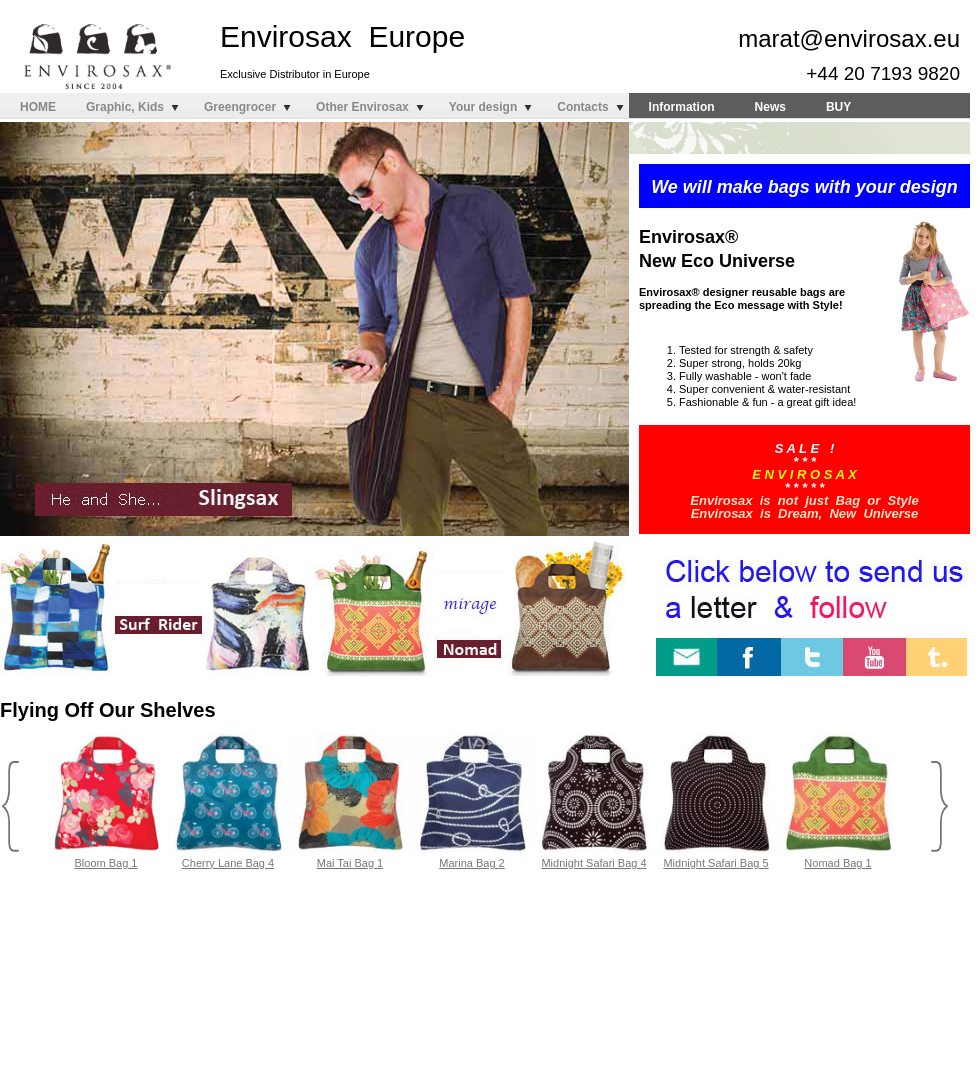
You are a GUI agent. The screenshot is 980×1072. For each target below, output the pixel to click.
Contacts (582, 107)
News (770, 107)
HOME (38, 107)
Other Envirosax (362, 107)
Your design (483, 107)
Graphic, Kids (125, 107)
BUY (838, 107)
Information (682, 107)
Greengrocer (240, 107)
